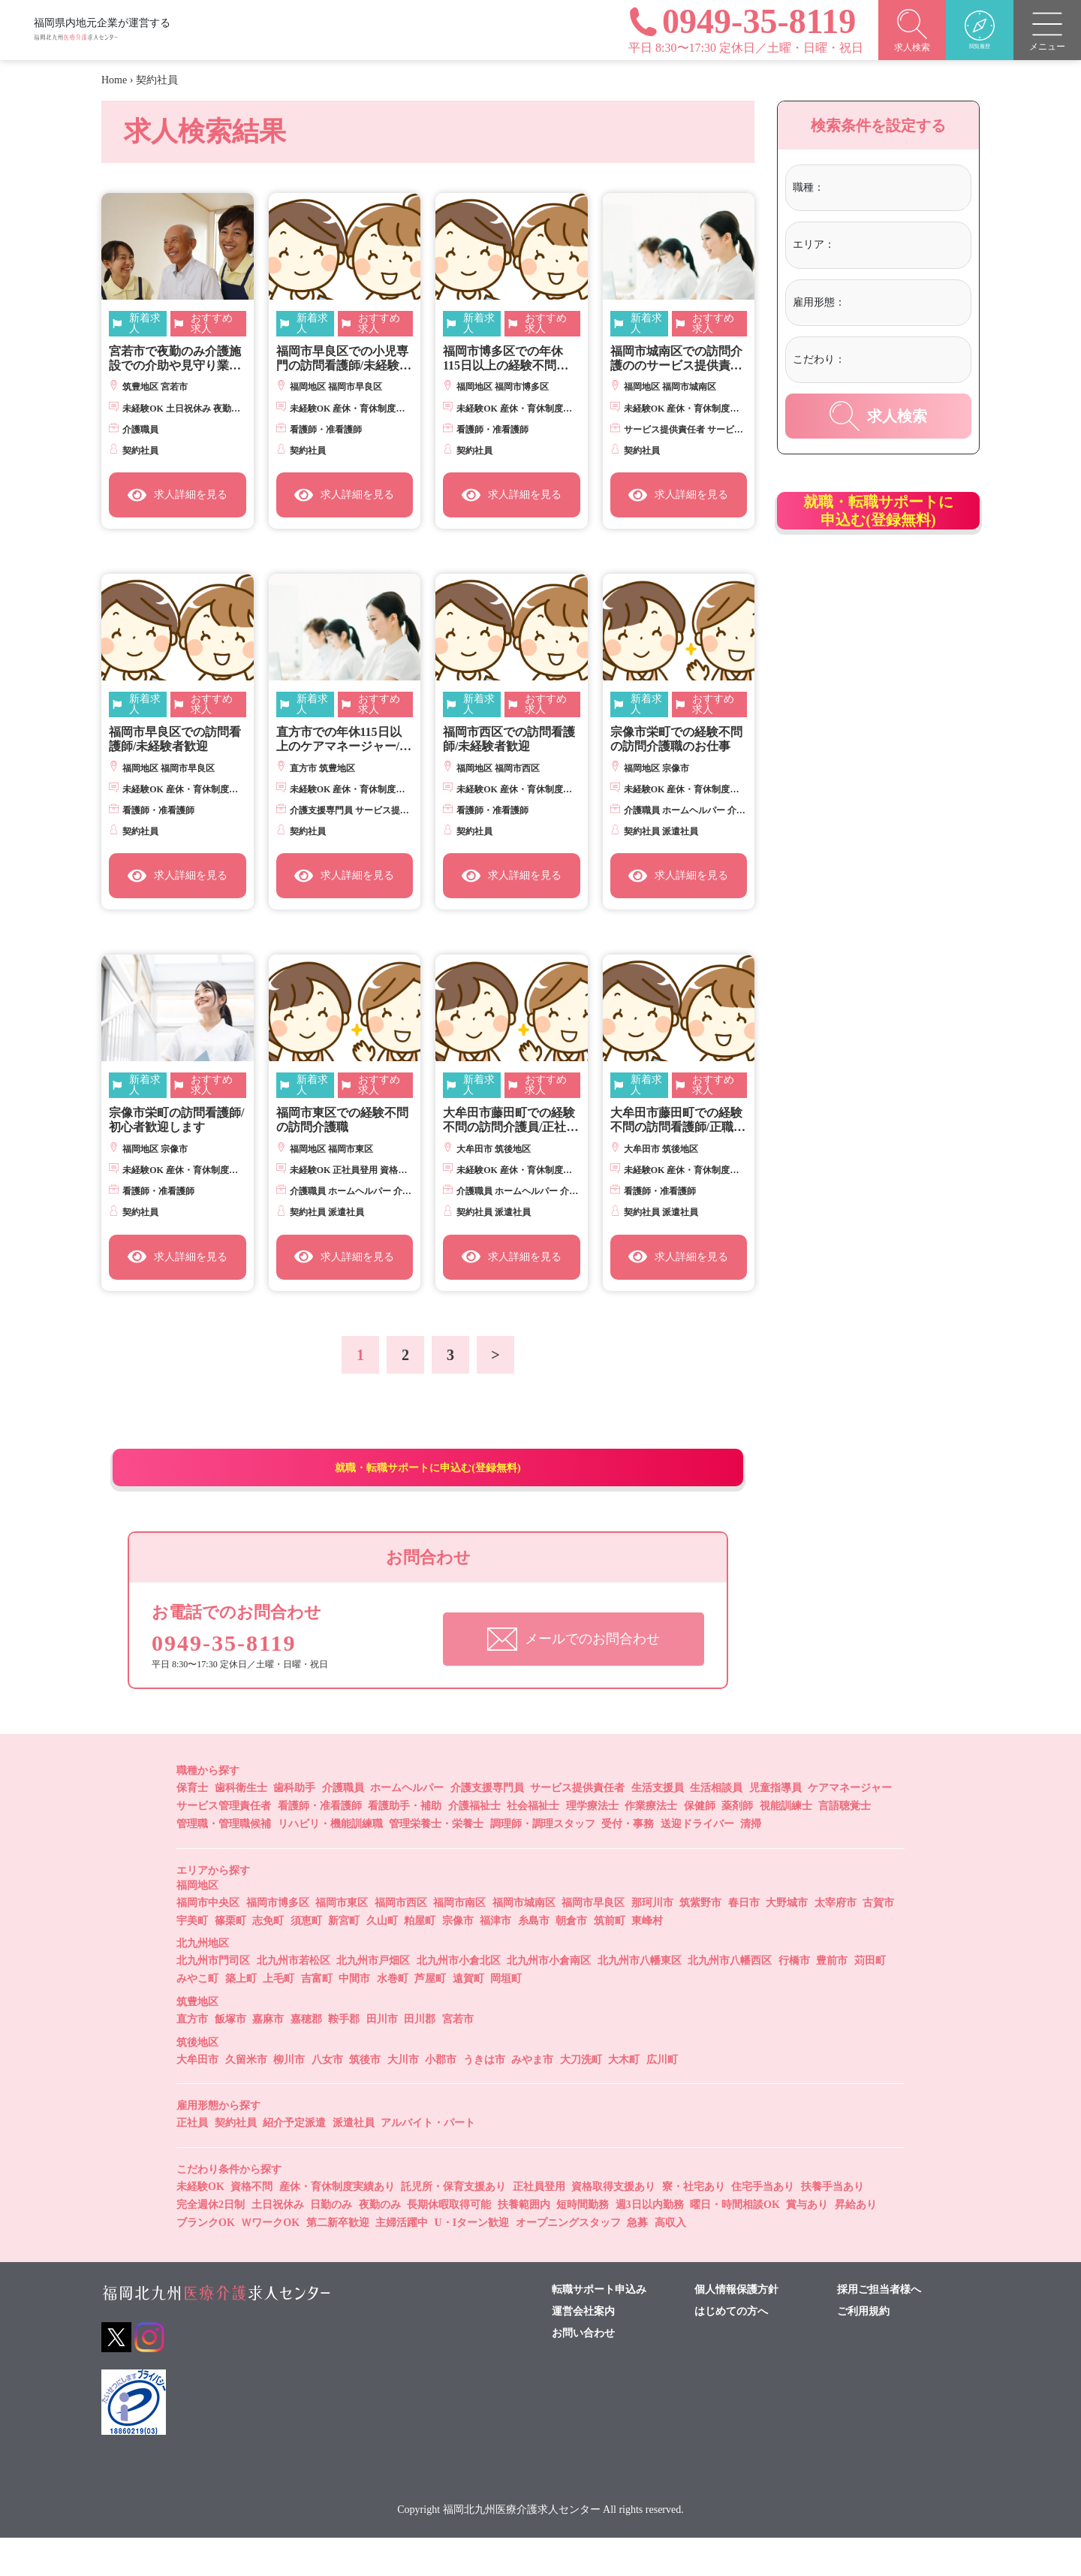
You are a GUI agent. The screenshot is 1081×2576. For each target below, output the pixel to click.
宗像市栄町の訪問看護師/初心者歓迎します (176, 1119)
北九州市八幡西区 (730, 1998)
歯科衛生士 (241, 1826)
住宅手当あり (762, 2225)
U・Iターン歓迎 (472, 2261)
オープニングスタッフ (568, 2261)
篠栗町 (230, 1958)
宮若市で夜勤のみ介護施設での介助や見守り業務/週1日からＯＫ (176, 359)
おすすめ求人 (212, 323)
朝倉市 (571, 1958)
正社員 (192, 2161)
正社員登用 (539, 2225)
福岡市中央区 (207, 1940)
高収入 (670, 2261)
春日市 (744, 1940)
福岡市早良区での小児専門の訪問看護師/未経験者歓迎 (343, 359)
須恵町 (306, 1958)
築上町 (241, 2016)
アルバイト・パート (428, 2161)
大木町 (624, 2097)
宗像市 (458, 1958)
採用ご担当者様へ (879, 2327)
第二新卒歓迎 (337, 2261)
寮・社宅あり (693, 2225)
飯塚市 (230, 2057)
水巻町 (392, 2016)
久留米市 (246, 2097)
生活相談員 (716, 1826)
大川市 (403, 2097)
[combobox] (895, 189)
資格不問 (251, 2225)
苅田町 (870, 1998)
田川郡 (419, 2057)
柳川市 (289, 2097)
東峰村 (647, 1958)
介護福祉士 (474, 1844)
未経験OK (200, 2225)
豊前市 (832, 1998)
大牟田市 (197, 2097)
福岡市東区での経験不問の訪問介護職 (342, 1119)
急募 (637, 2261)
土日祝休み (277, 2243)
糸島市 (534, 1958)
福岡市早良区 (593, 1940)
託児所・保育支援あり (453, 2225)
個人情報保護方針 (736, 2327)
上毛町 (278, 2016)
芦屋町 (430, 2016)
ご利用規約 (863, 2349)
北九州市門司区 (213, 1998)
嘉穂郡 (306, 2057)
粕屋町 (419, 1958)
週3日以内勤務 (650, 2243)
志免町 (268, 1958)
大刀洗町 (581, 2097)
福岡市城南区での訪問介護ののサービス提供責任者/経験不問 (676, 359)
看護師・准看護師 (320, 1844)
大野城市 (787, 1940)
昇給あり (856, 2243)
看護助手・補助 (404, 1844)
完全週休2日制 (210, 2243)
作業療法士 (651, 1844)
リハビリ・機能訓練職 (330, 1862)
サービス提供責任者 (577, 1826)
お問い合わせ (583, 2371)
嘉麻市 (268, 2057)
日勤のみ (331, 2243)
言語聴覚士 (844, 1844)
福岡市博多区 (277, 1940)
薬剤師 (737, 1844)
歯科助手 (294, 1826)
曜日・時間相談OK (735, 2243)
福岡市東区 (341, 1940)
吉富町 (317, 2016)
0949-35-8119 (236, 1679)
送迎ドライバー (697, 1862)
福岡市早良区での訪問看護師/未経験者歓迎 (175, 739)
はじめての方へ (731, 2349)
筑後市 (365, 2097)
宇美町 (192, 1958)
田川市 (382, 2057)
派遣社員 (354, 2161)
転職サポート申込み (599, 2327)
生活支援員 (657, 1826)
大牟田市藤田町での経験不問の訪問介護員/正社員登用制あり (510, 1120)
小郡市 (440, 2097)
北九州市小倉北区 (459, 1998)
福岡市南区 (459, 1940)
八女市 (327, 2097)
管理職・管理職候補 (223, 1862)
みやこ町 (197, 2016)
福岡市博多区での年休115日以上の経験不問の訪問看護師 (505, 359)
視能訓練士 (786, 1844)
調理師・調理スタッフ (542, 1862)
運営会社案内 (583, 2349)
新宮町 (344, 1958)
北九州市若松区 (293, 1998)
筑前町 (609, 1958)
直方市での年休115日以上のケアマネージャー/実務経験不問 (343, 739)
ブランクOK (205, 2261)
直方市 (192, 2057)
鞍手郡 (344, 2057)
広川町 (662, 2097)
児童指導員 (775, 1826)
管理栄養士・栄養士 (436, 1862)
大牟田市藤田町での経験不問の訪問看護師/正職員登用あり (677, 1120)
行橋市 (794, 1998)
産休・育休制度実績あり (337, 2225)
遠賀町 (468, 2016)
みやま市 (532, 2097)
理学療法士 (592, 1844)
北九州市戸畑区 (373, 1998)
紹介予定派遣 (294, 2161)
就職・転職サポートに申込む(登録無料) (428, 1486)
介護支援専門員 (487, 1826)
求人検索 (878, 416)
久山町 (382, 1958)
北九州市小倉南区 (549, 1998)
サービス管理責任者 (223, 1844)
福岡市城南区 (524, 1940)
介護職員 (343, 1826)
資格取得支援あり (613, 2225)
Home (114, 80)
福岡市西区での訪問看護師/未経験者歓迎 (509, 739)
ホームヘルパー (407, 1826)
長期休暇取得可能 (449, 2243)
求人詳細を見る (177, 495)
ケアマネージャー (850, 1826)
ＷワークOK (270, 2261)
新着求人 (145, 323)
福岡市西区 (401, 1940)
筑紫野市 (700, 1940)
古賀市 (878, 1940)
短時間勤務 (582, 2243)
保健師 (699, 1844)
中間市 (354, 2016)
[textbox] (889, 187)
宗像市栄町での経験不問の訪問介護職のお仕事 (676, 739)
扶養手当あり (832, 2225)
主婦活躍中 (401, 2261)
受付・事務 (627, 1862)
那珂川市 (652, 1940)
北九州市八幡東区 (640, 1998)
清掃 (750, 1862)
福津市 (495, 1958)
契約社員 (236, 2161)
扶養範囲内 (524, 2243)
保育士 (192, 1826)
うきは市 (484, 2097)
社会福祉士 (533, 1844)
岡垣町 (506, 2016)
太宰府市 (836, 1940)
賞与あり (807, 2243)
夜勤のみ (380, 2243)
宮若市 (458, 2057)
